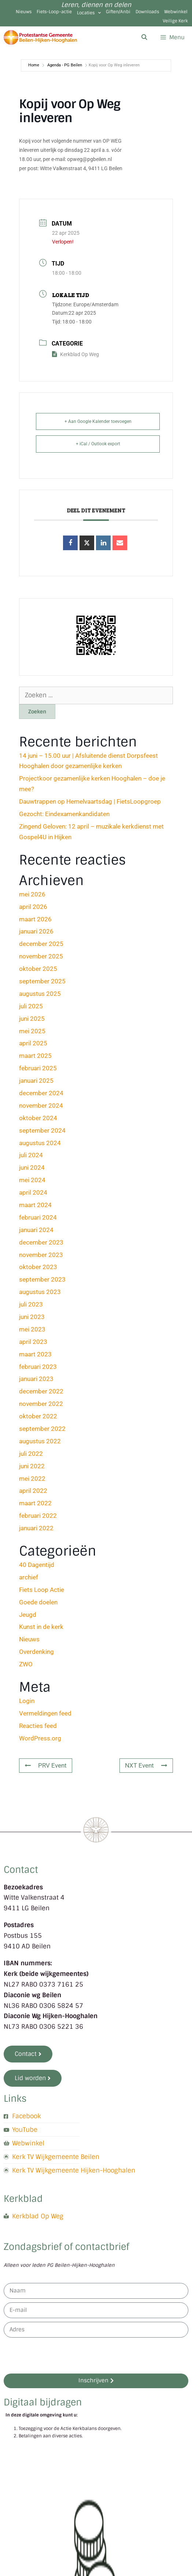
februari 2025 (38, 1068)
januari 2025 (36, 1080)
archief (28, 1577)
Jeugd (27, 1614)
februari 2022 (38, 1515)
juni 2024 (32, 1167)
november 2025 (41, 956)
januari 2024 (36, 1230)
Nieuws (24, 12)
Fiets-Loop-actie (54, 12)
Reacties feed (38, 1725)
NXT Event (146, 1765)
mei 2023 (32, 1329)
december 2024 (41, 1093)
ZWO (26, 1664)
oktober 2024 (38, 1118)
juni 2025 (32, 1018)
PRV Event (46, 1765)
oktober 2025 (38, 968)
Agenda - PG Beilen (64, 65)
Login (26, 1700)
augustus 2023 (40, 1292)
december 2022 (41, 1391)
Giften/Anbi (118, 12)
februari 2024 (38, 1217)
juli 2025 (31, 1006)
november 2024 (41, 1105)
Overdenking (36, 1651)
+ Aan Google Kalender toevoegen (98, 421)
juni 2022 (32, 1466)
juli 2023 (31, 1304)
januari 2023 (36, 1378)
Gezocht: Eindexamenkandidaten (64, 814)
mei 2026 (32, 894)
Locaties (89, 13)
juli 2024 (31, 1155)
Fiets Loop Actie (41, 1589)
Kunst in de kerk (41, 1626)
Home (33, 65)
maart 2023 (35, 1354)
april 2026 (33, 906)
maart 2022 (35, 1503)
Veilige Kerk (175, 21)
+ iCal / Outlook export (98, 443)
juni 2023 (32, 1316)
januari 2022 (36, 1528)
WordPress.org (40, 1738)
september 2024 (42, 1130)
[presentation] (59, 2355)
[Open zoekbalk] (144, 37)
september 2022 (42, 1428)
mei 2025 (32, 1031)
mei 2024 (32, 1180)
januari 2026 (36, 931)
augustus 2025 (40, 993)
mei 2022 (32, 1478)
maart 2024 (35, 1205)
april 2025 (33, 1043)
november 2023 (41, 1254)
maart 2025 (35, 1055)
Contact (21, 1869)
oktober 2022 (38, 1416)
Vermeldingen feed (45, 1713)
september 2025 (42, 981)
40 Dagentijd (36, 1564)
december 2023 (41, 1242)
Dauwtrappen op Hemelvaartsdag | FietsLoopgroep (90, 801)
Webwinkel (176, 12)
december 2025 (41, 943)
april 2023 (33, 1341)
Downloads (147, 12)
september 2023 (42, 1279)
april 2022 (33, 1490)
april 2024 (33, 1192)
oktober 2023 (38, 1267)
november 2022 (41, 1403)
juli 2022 (31, 1453)
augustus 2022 (40, 1441)
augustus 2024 (40, 1143)
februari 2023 (38, 1366)
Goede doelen (38, 1602)
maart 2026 (35, 919)
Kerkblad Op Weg (75, 354)
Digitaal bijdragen (43, 2402)
